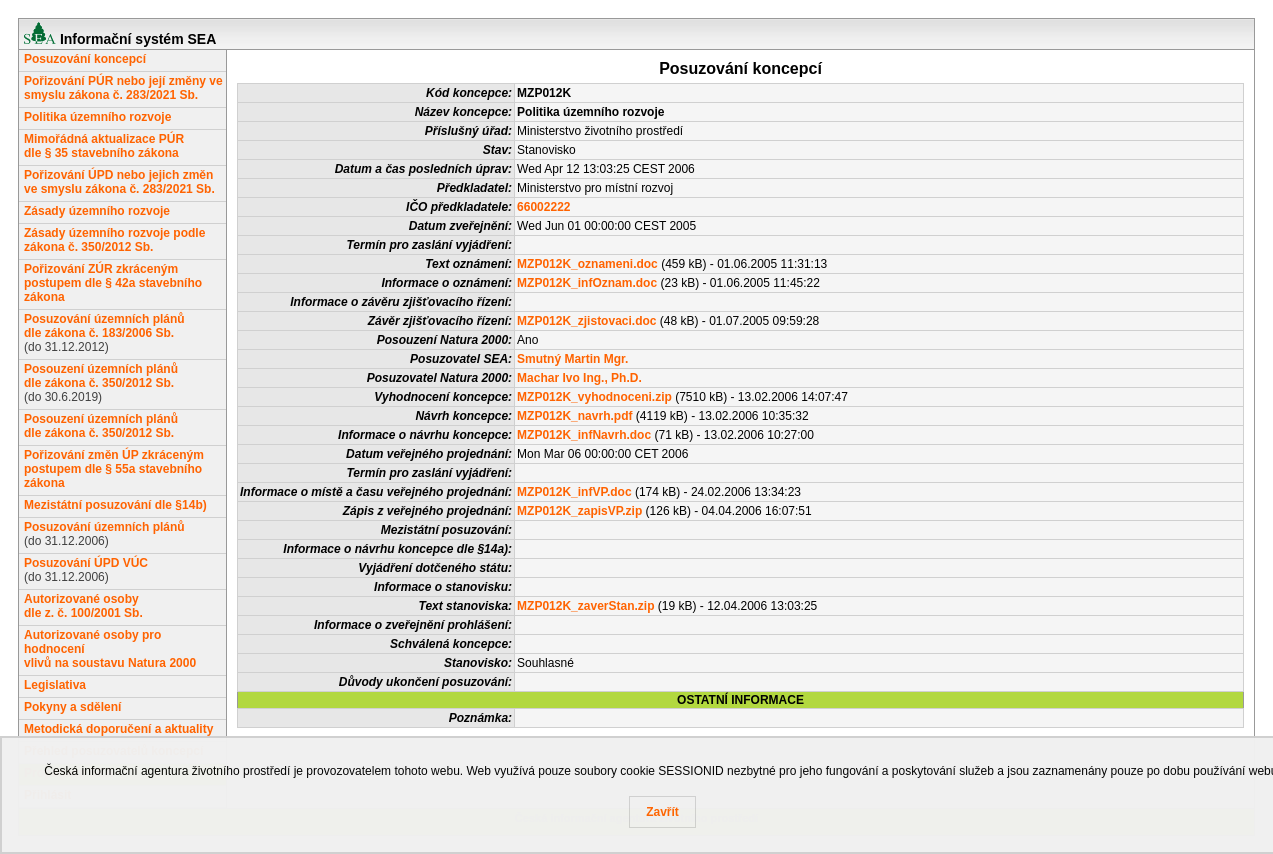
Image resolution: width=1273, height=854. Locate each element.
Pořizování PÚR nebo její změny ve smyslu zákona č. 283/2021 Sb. (123, 88)
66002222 (543, 207)
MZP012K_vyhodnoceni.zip (594, 397)
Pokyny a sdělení (72, 707)
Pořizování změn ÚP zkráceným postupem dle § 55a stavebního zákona (114, 469)
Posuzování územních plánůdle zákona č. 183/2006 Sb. (104, 326)
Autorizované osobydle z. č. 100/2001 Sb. (83, 606)
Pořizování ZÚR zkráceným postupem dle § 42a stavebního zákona (113, 283)
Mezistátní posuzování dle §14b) (115, 505)
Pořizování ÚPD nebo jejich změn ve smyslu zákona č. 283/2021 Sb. (119, 182)
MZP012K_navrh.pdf (574, 416)
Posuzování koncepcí (85, 59)
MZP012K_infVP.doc (574, 492)
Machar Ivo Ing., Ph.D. (579, 378)
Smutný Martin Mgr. (572, 359)
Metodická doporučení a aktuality (118, 729)
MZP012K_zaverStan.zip (585, 606)
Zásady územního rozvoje (97, 211)
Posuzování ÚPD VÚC (86, 563)
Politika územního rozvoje (97, 117)
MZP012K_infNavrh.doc (584, 435)
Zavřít (662, 812)
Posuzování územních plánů (104, 527)
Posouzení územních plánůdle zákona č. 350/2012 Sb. (101, 376)
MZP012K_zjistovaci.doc (586, 321)
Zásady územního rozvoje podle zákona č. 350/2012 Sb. (114, 240)
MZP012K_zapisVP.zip (579, 511)
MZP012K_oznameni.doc (587, 264)
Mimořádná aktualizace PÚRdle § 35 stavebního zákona (104, 146)
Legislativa (55, 685)
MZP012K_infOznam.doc (587, 283)
